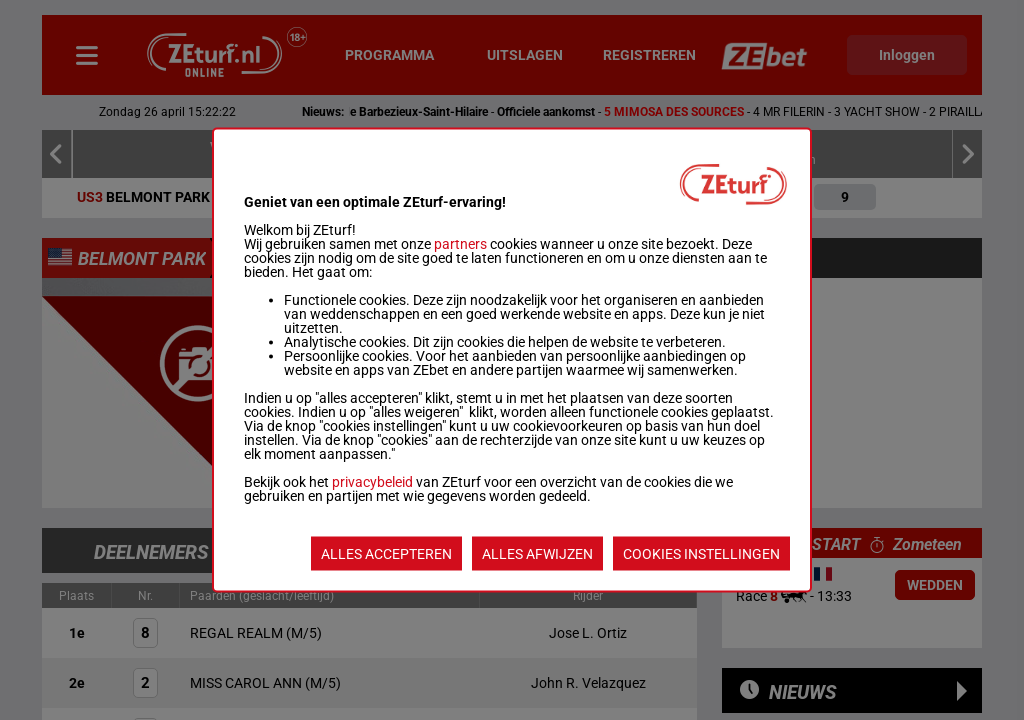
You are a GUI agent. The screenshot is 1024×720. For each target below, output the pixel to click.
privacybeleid (372, 482)
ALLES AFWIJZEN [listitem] (537, 554)
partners (460, 244)
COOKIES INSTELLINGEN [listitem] (701, 554)
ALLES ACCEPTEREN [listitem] (386, 554)
